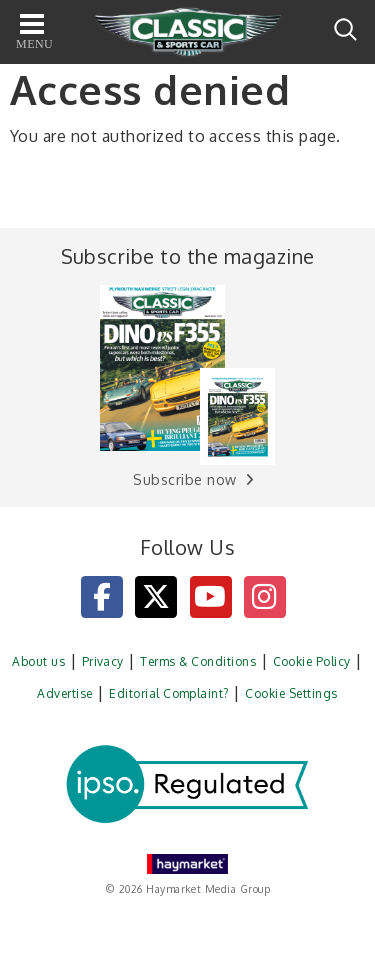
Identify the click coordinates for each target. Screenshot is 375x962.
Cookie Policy (312, 661)
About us (38, 661)
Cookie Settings (291, 693)
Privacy (103, 661)
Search (345, 29)
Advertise (64, 693)
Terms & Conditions (198, 661)
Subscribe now (184, 479)
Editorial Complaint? (169, 693)
